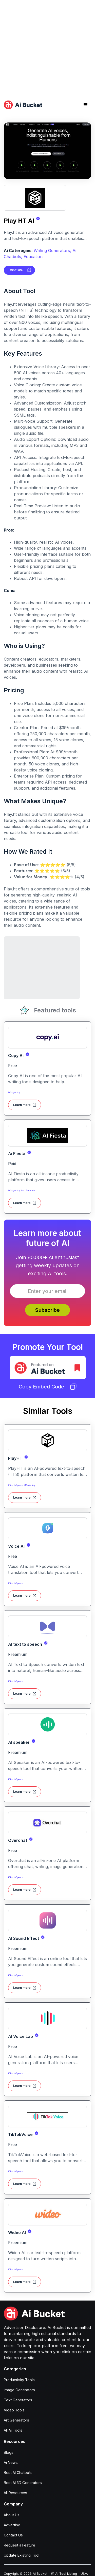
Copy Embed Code (48, 1386)
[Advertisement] (47, 47)
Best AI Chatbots (18, 2472)
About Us (12, 2515)
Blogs (8, 2452)
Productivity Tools (19, 2380)
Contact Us (13, 2535)
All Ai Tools (13, 2430)
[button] (85, 104)
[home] (23, 104)
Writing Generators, (52, 250)
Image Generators (19, 2390)
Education (33, 256)
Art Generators (16, 2420)
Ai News (11, 2462)
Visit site (16, 270)
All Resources (15, 2493)
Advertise (12, 2525)
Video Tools (14, 2410)
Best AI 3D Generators (23, 2482)
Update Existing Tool (21, 2555)
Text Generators (18, 2400)
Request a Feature (19, 2545)
